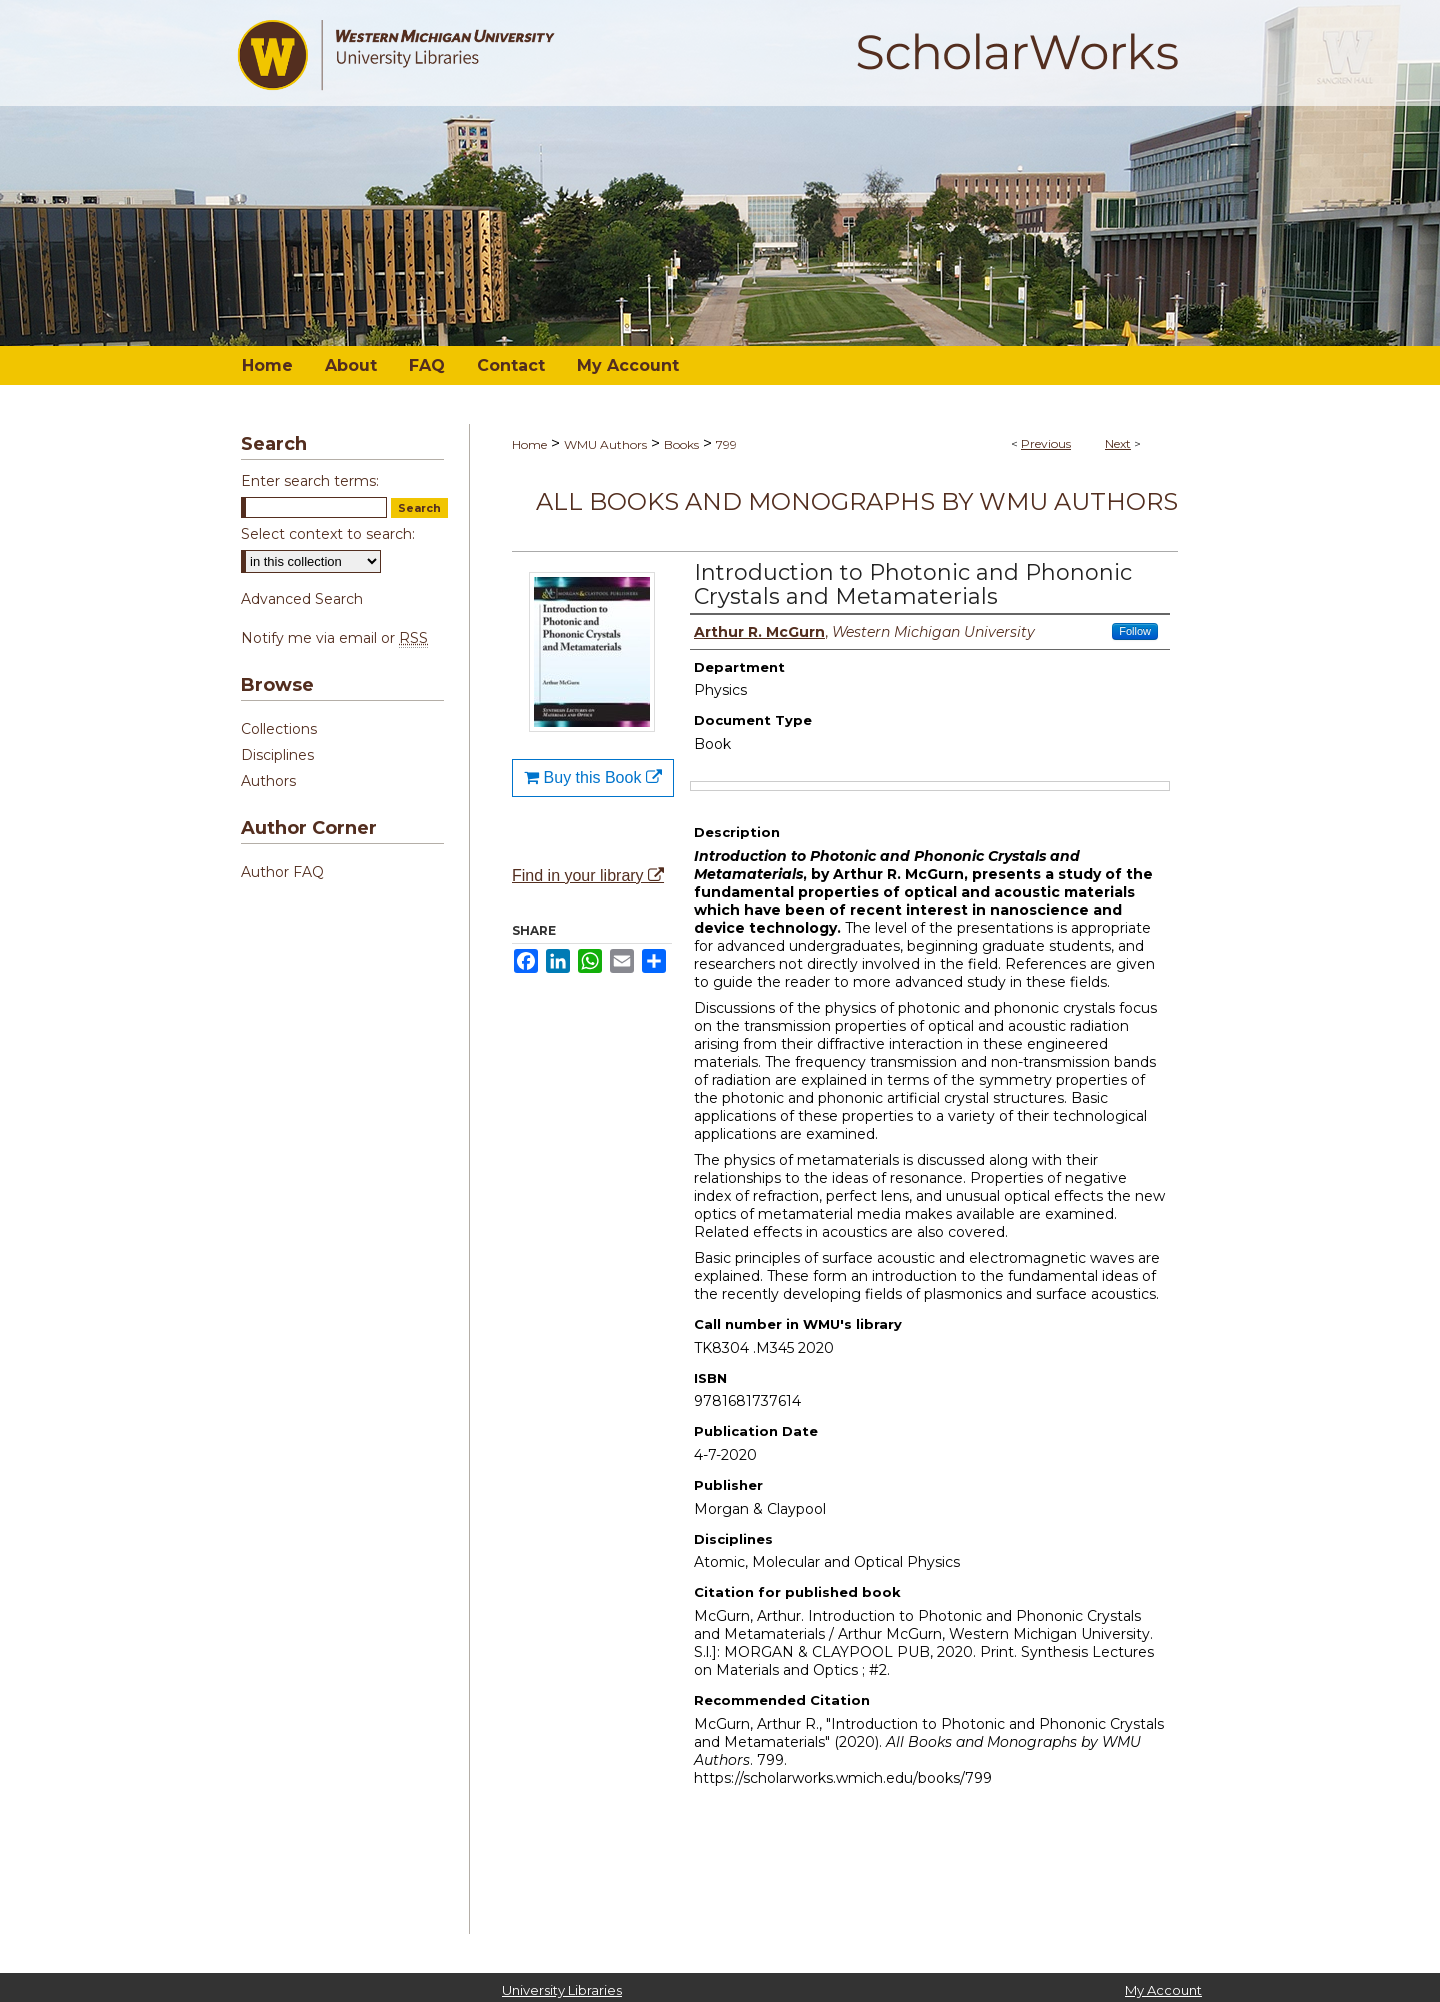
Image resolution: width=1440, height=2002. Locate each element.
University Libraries (562, 1990)
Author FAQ (282, 872)
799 (726, 444)
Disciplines (277, 755)
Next (1118, 443)
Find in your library (588, 875)
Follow (1135, 631)
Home (529, 444)
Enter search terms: (310, 481)
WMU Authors (605, 444)
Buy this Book (593, 777)
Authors (268, 781)
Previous (1046, 443)
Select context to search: (328, 534)
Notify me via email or (334, 638)
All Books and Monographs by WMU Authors (857, 501)
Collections (279, 729)
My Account (1163, 1990)
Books (681, 444)
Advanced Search (302, 599)
